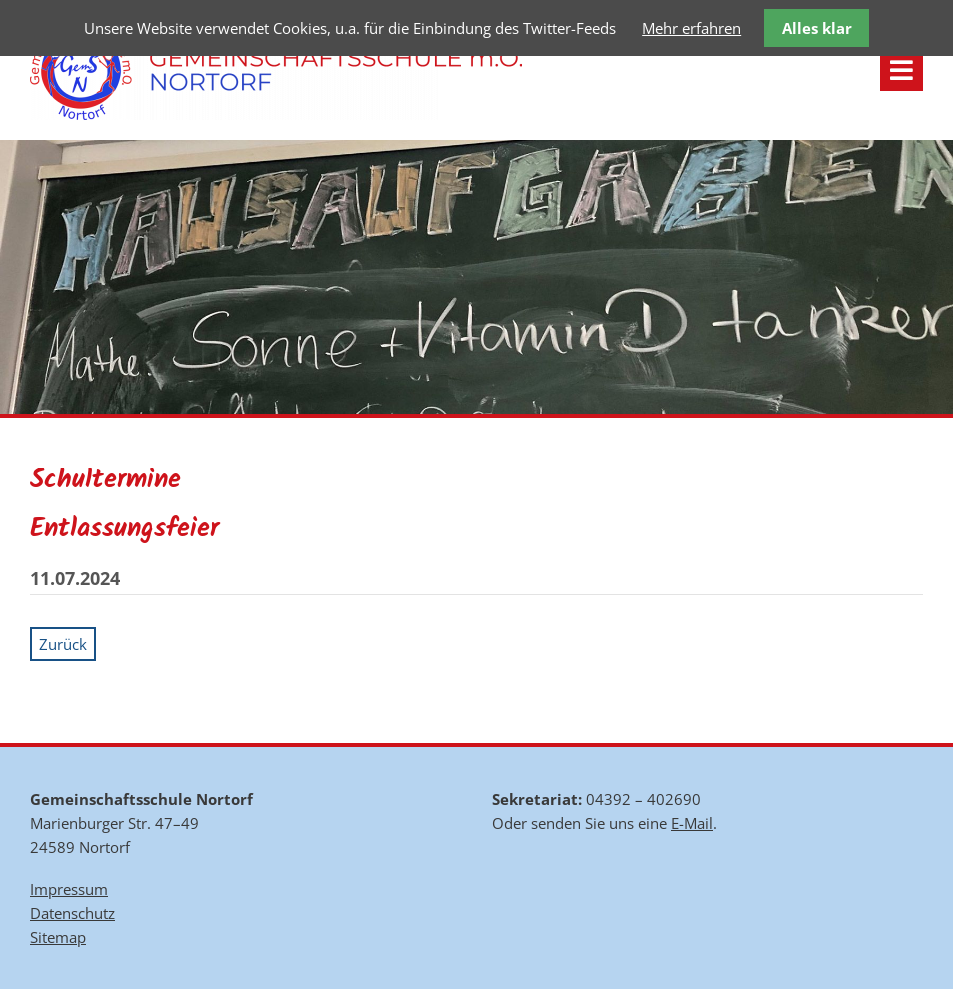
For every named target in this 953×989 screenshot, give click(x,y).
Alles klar (817, 28)
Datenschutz (72, 913)
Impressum (69, 889)
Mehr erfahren (691, 28)
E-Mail (692, 823)
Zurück (63, 644)
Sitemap (58, 937)
